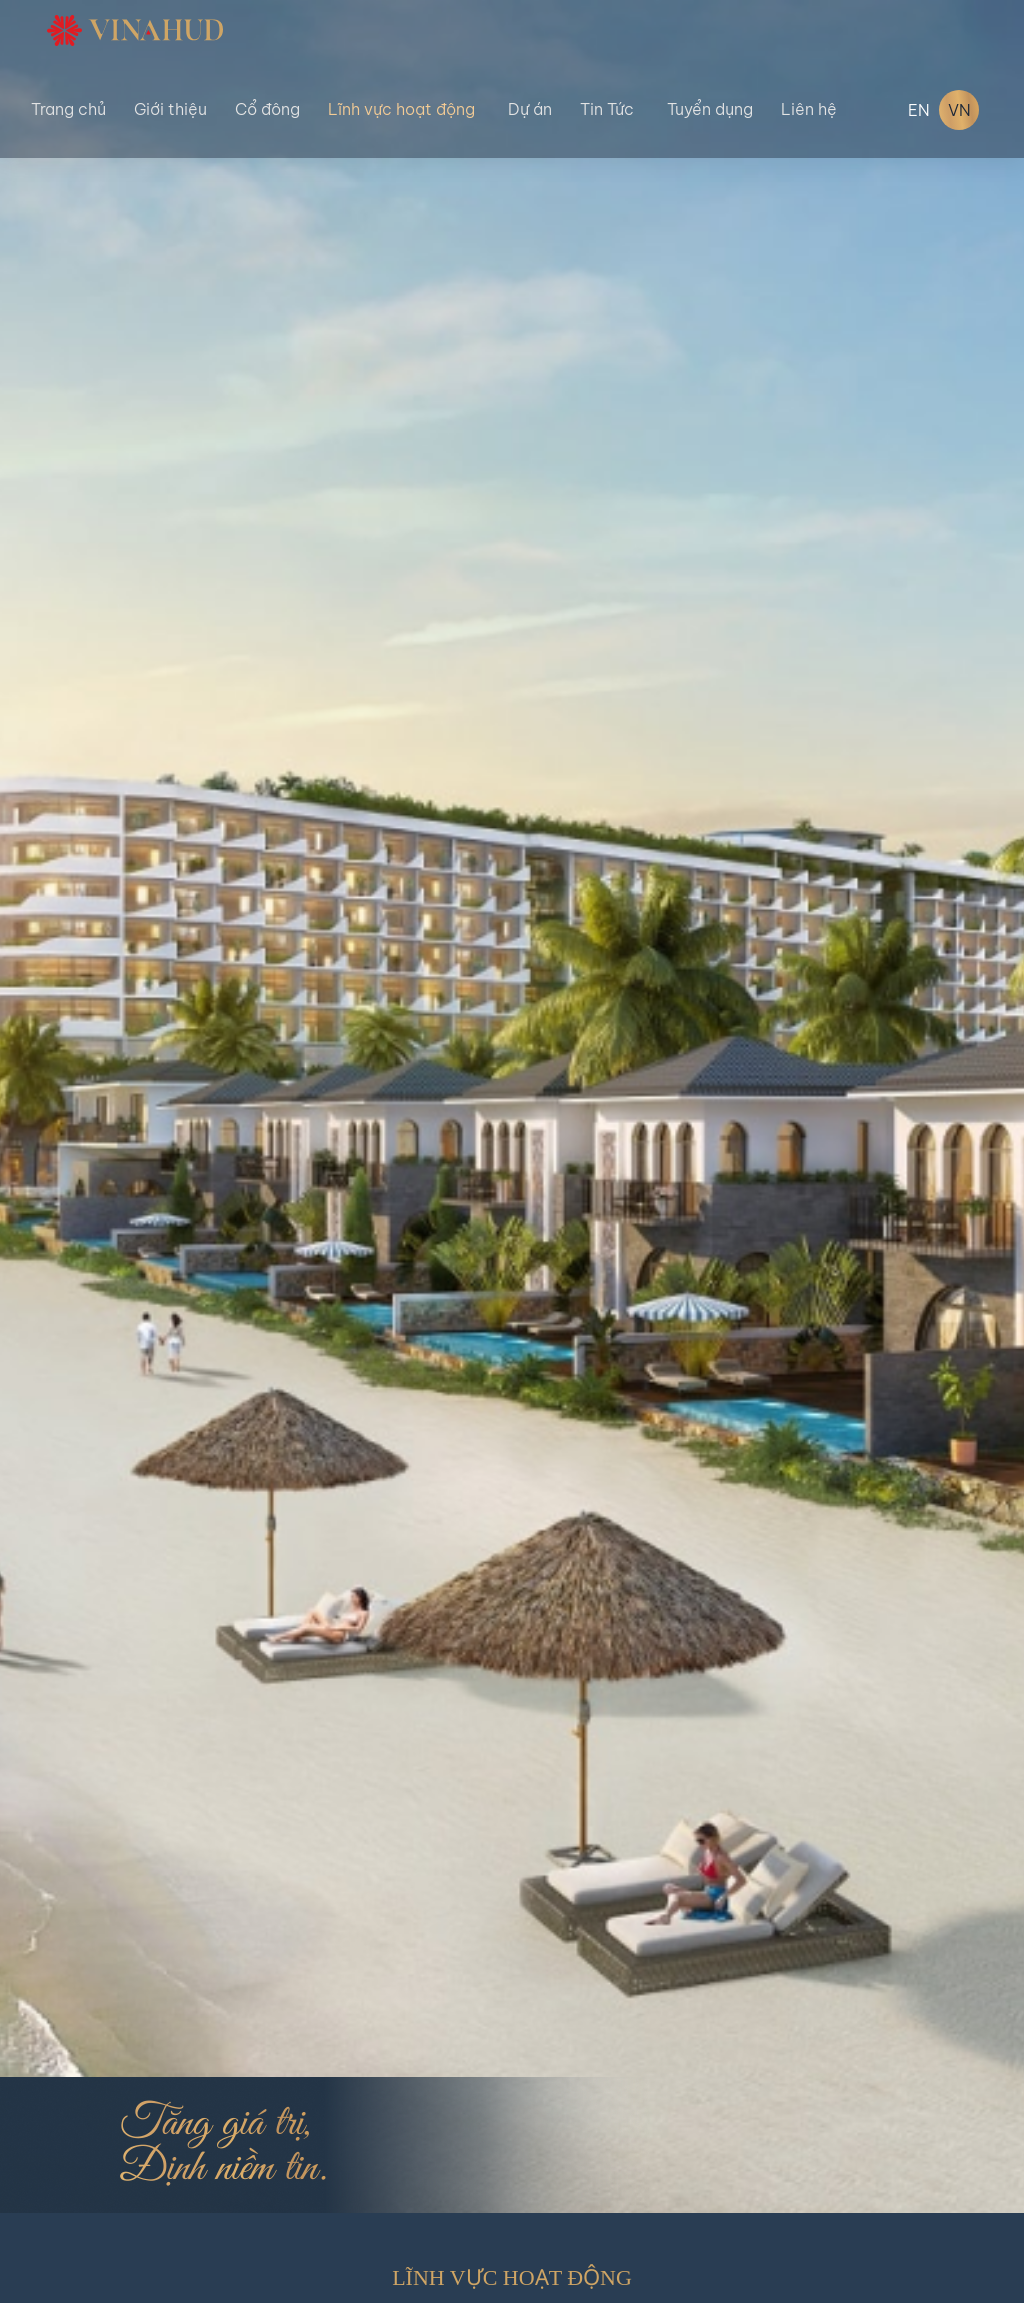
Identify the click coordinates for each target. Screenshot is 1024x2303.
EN (919, 110)
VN (959, 110)
